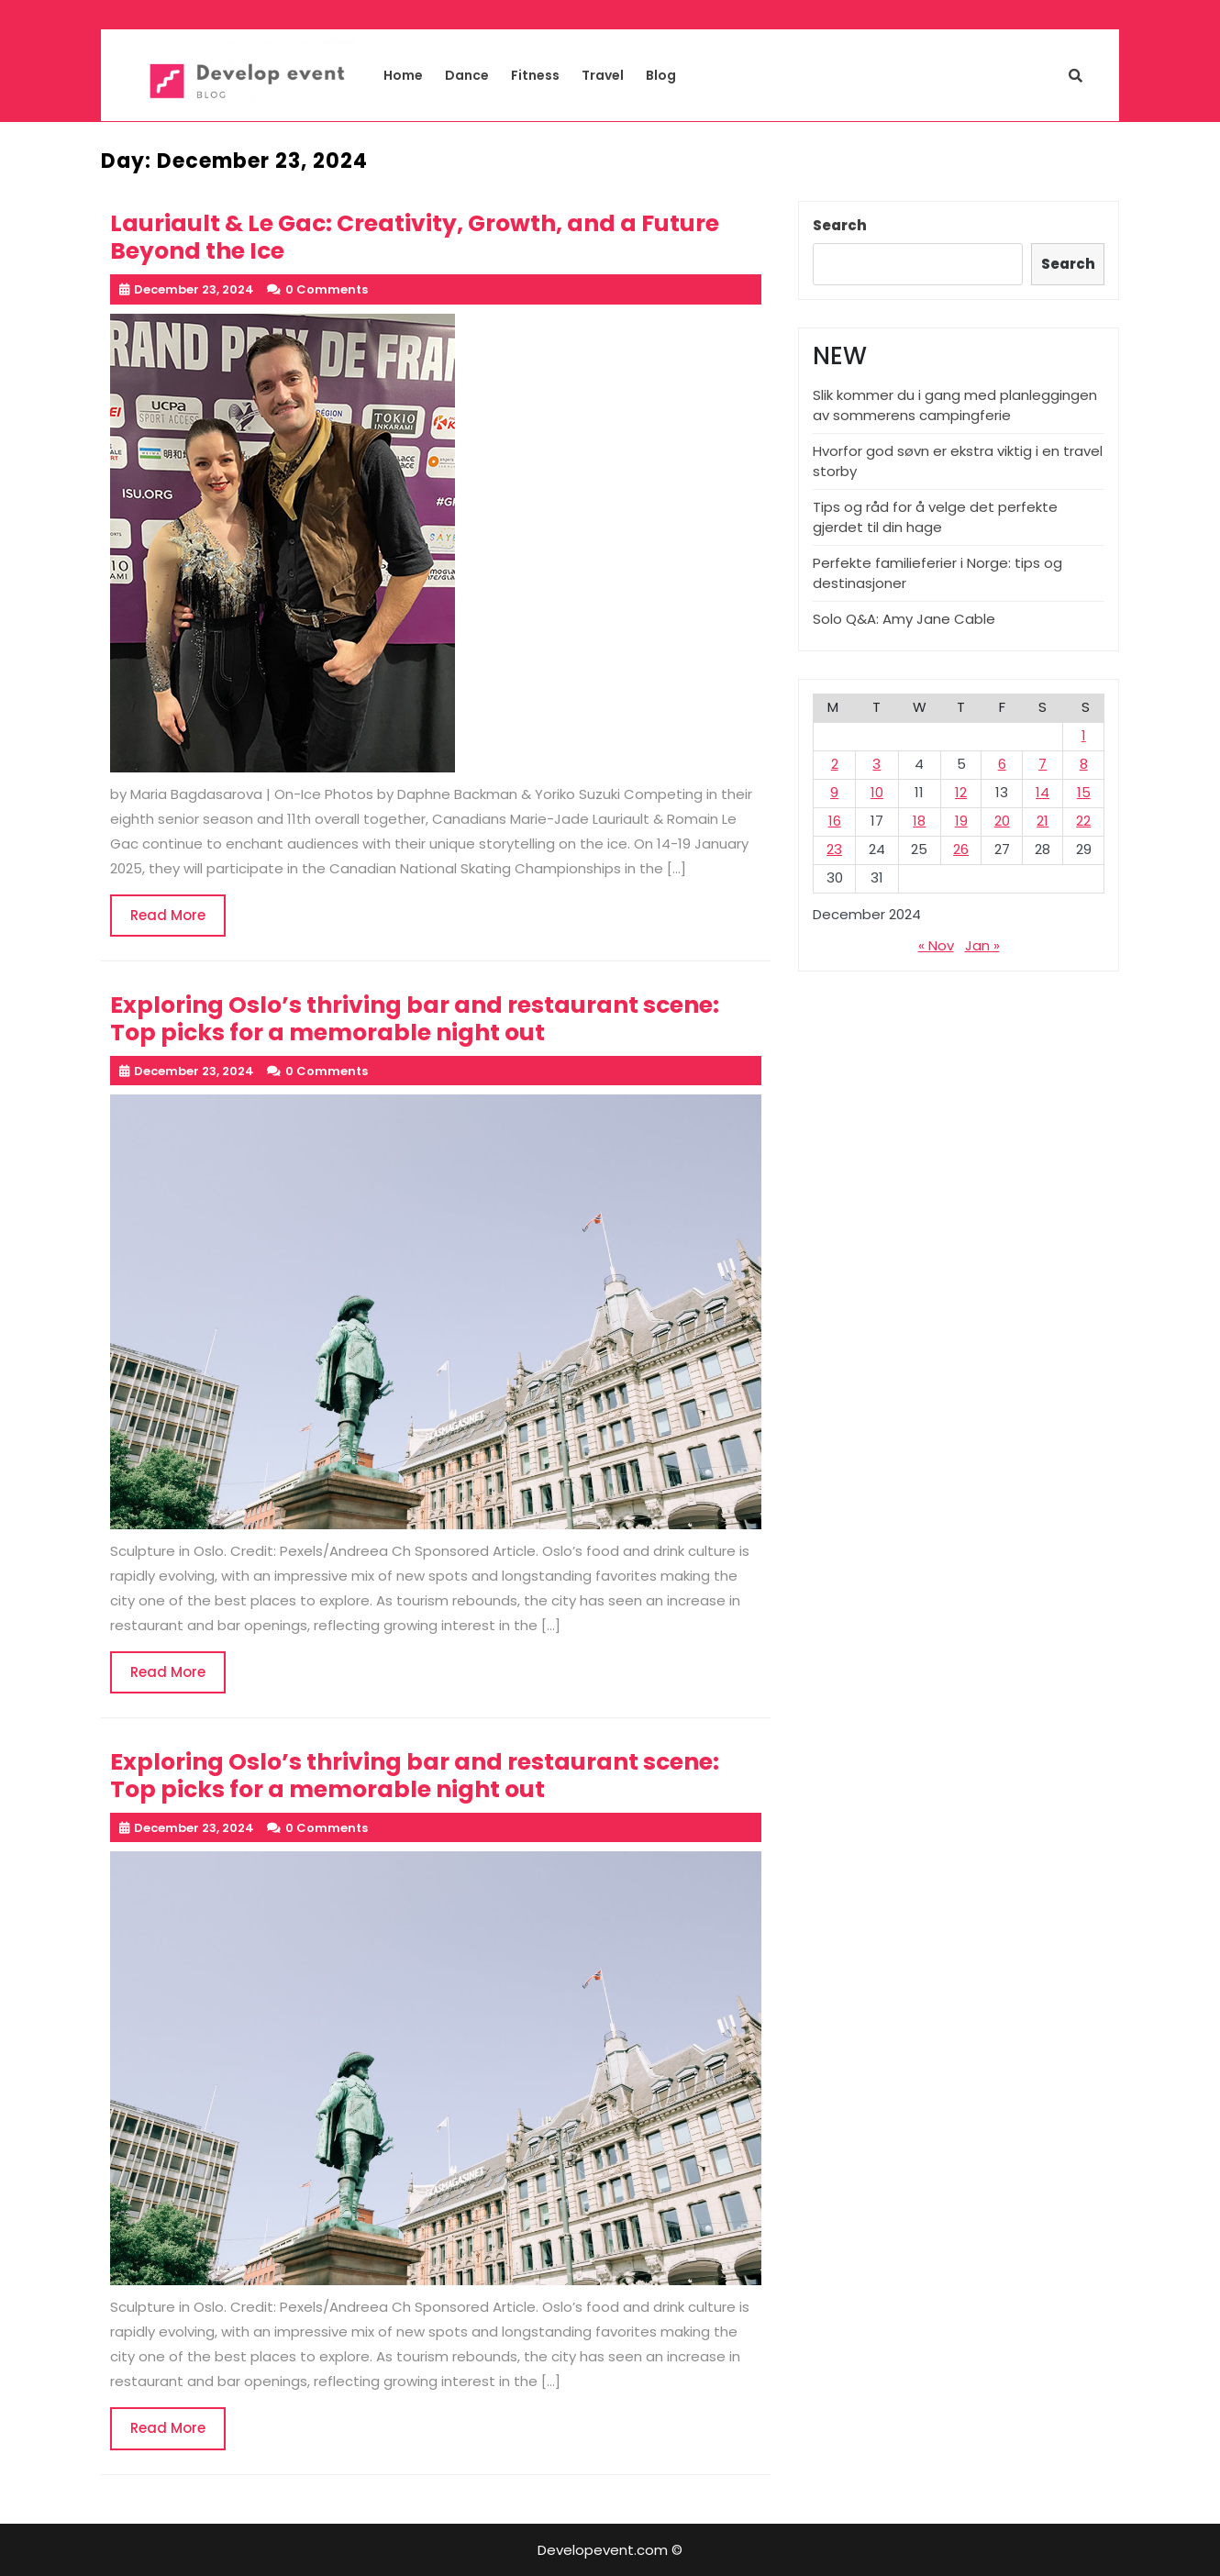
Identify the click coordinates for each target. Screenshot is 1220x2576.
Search (840, 225)
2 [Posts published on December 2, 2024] (834, 763)
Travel (603, 75)
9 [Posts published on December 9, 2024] (834, 792)
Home (403, 75)
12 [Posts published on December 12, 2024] (961, 792)
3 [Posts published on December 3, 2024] (876, 763)
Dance (467, 75)
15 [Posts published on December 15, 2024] (1084, 792)
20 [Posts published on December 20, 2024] (1002, 820)
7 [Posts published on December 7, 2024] (1042, 763)
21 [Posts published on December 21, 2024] (1042, 820)
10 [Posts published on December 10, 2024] (877, 792)
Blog (661, 75)
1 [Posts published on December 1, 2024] (1083, 735)
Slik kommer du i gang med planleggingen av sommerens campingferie (955, 405)
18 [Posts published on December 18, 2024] (919, 820)
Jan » (982, 945)
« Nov (936, 945)
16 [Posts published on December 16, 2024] (834, 820)
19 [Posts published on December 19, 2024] (961, 820)
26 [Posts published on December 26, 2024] (961, 849)
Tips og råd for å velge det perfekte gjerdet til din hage (935, 517)
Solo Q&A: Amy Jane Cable (904, 618)
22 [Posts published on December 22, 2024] (1083, 820)
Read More (178, 921)
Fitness (535, 75)
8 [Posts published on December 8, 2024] (1084, 763)
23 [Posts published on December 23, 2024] (834, 849)
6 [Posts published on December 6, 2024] (1002, 763)
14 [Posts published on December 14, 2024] (1042, 792)
